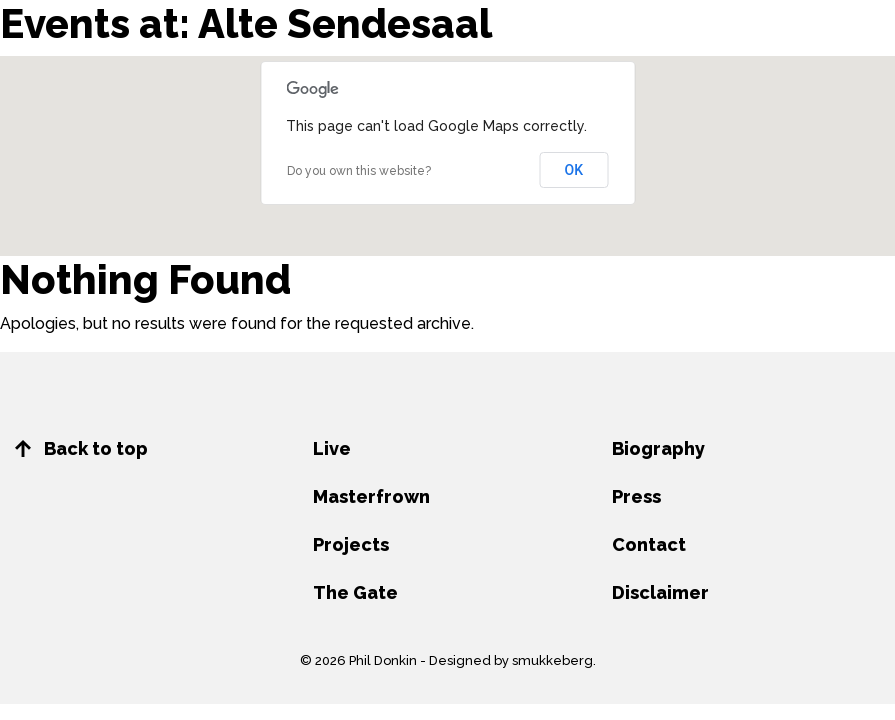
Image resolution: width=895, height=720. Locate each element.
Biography (658, 448)
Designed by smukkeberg (511, 660)
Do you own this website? (359, 171)
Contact (649, 544)
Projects (351, 544)
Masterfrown (371, 496)
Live (332, 448)
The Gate (355, 592)
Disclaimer (660, 592)
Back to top (81, 448)
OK (574, 170)
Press (636, 496)
